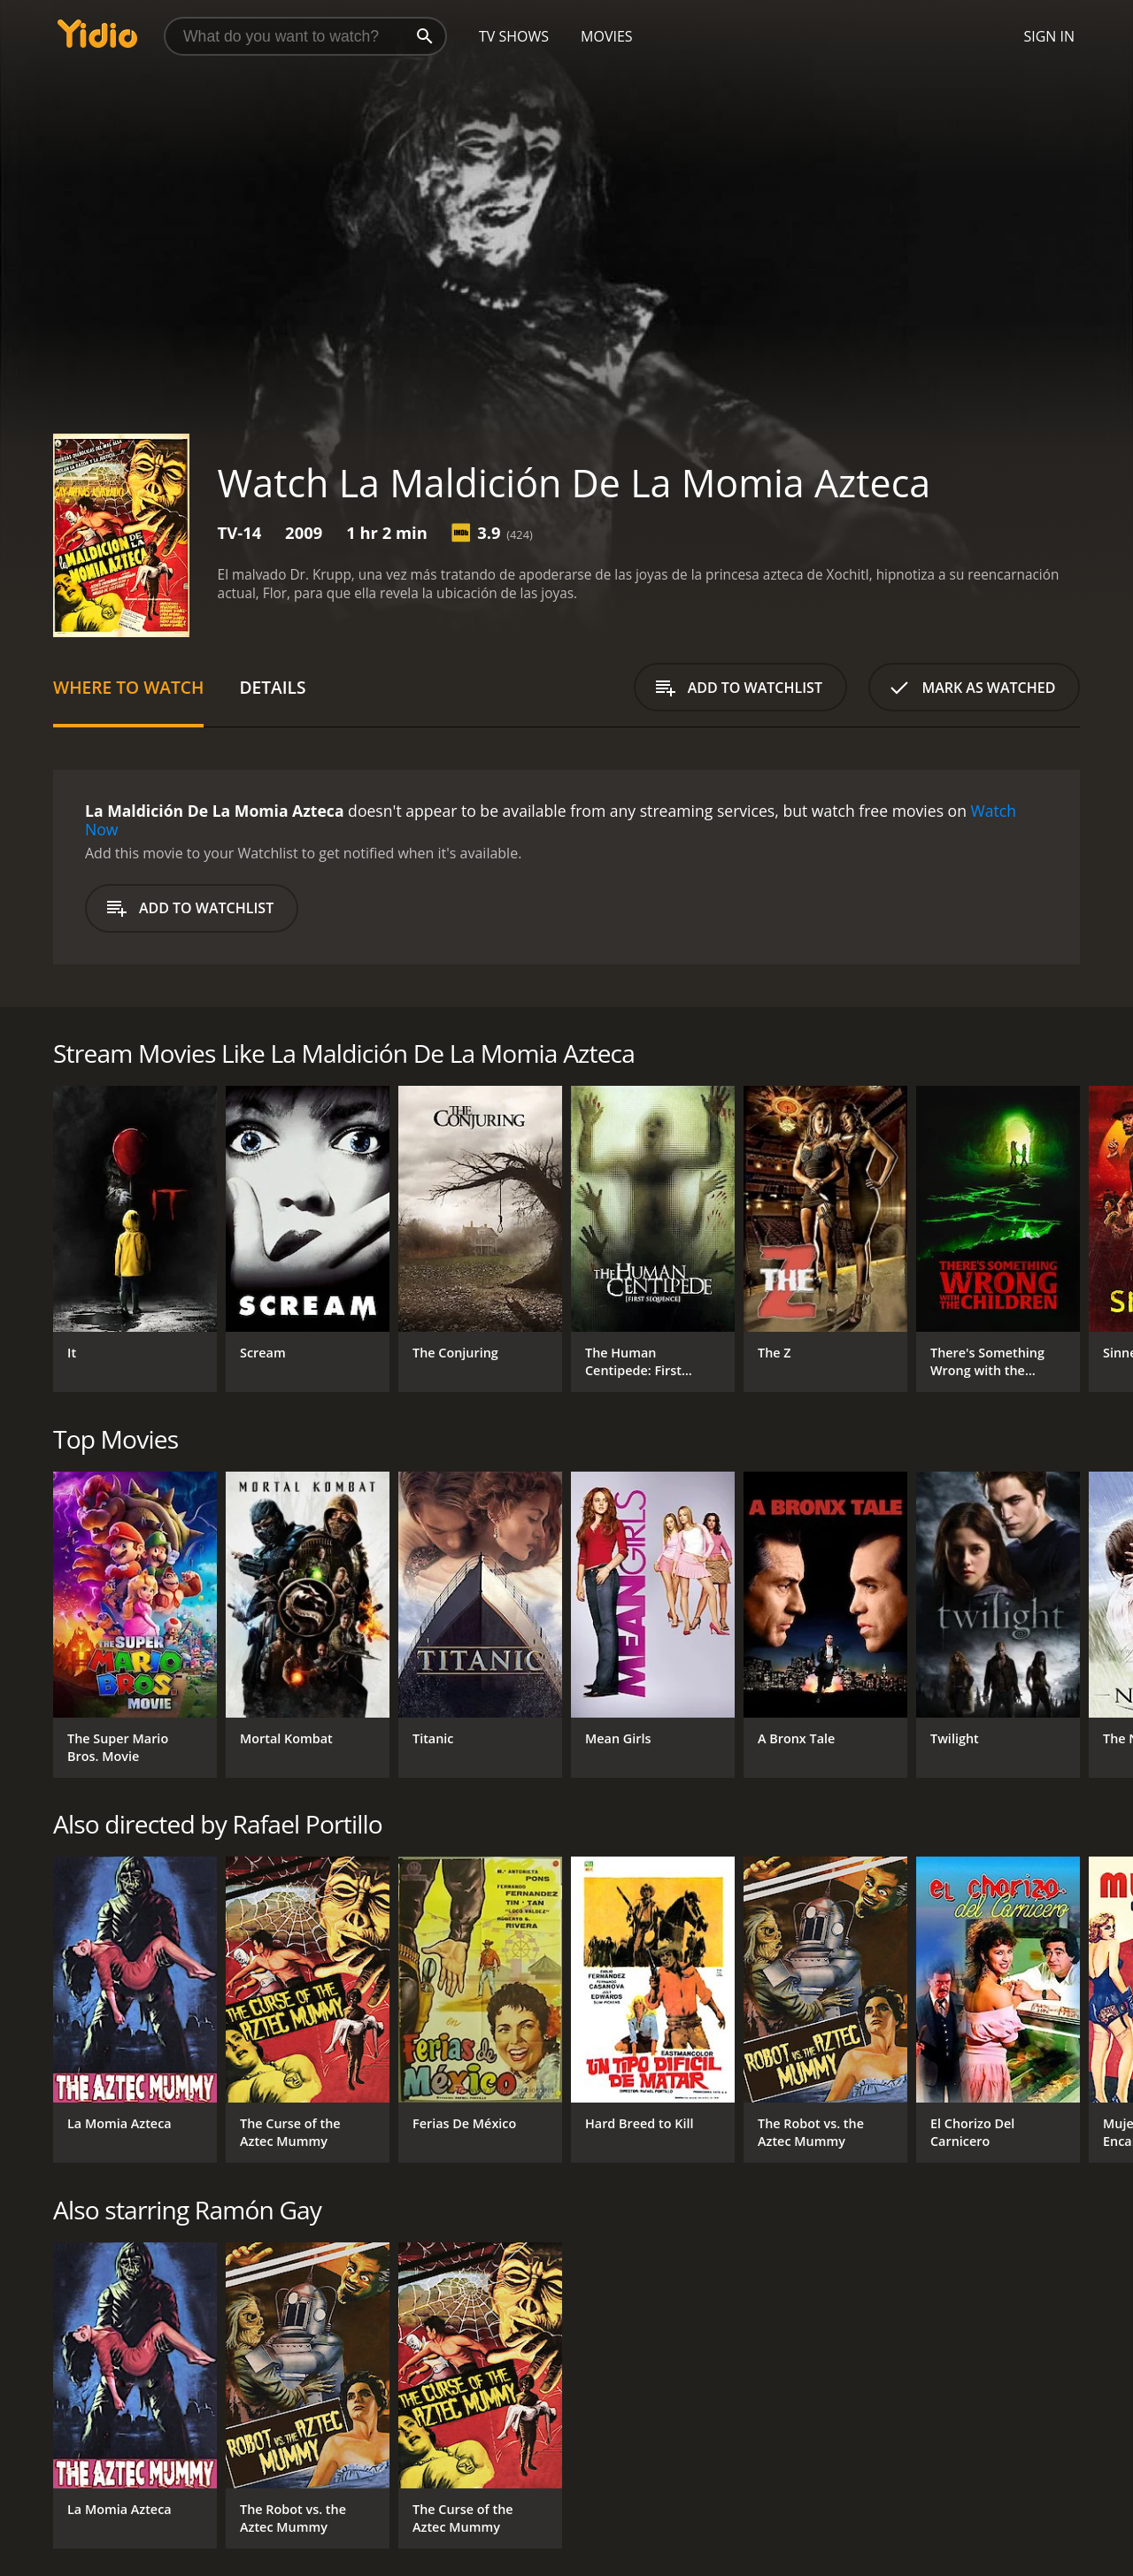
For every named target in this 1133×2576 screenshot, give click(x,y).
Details (272, 687)
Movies (607, 36)
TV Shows (514, 36)
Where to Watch (128, 687)
